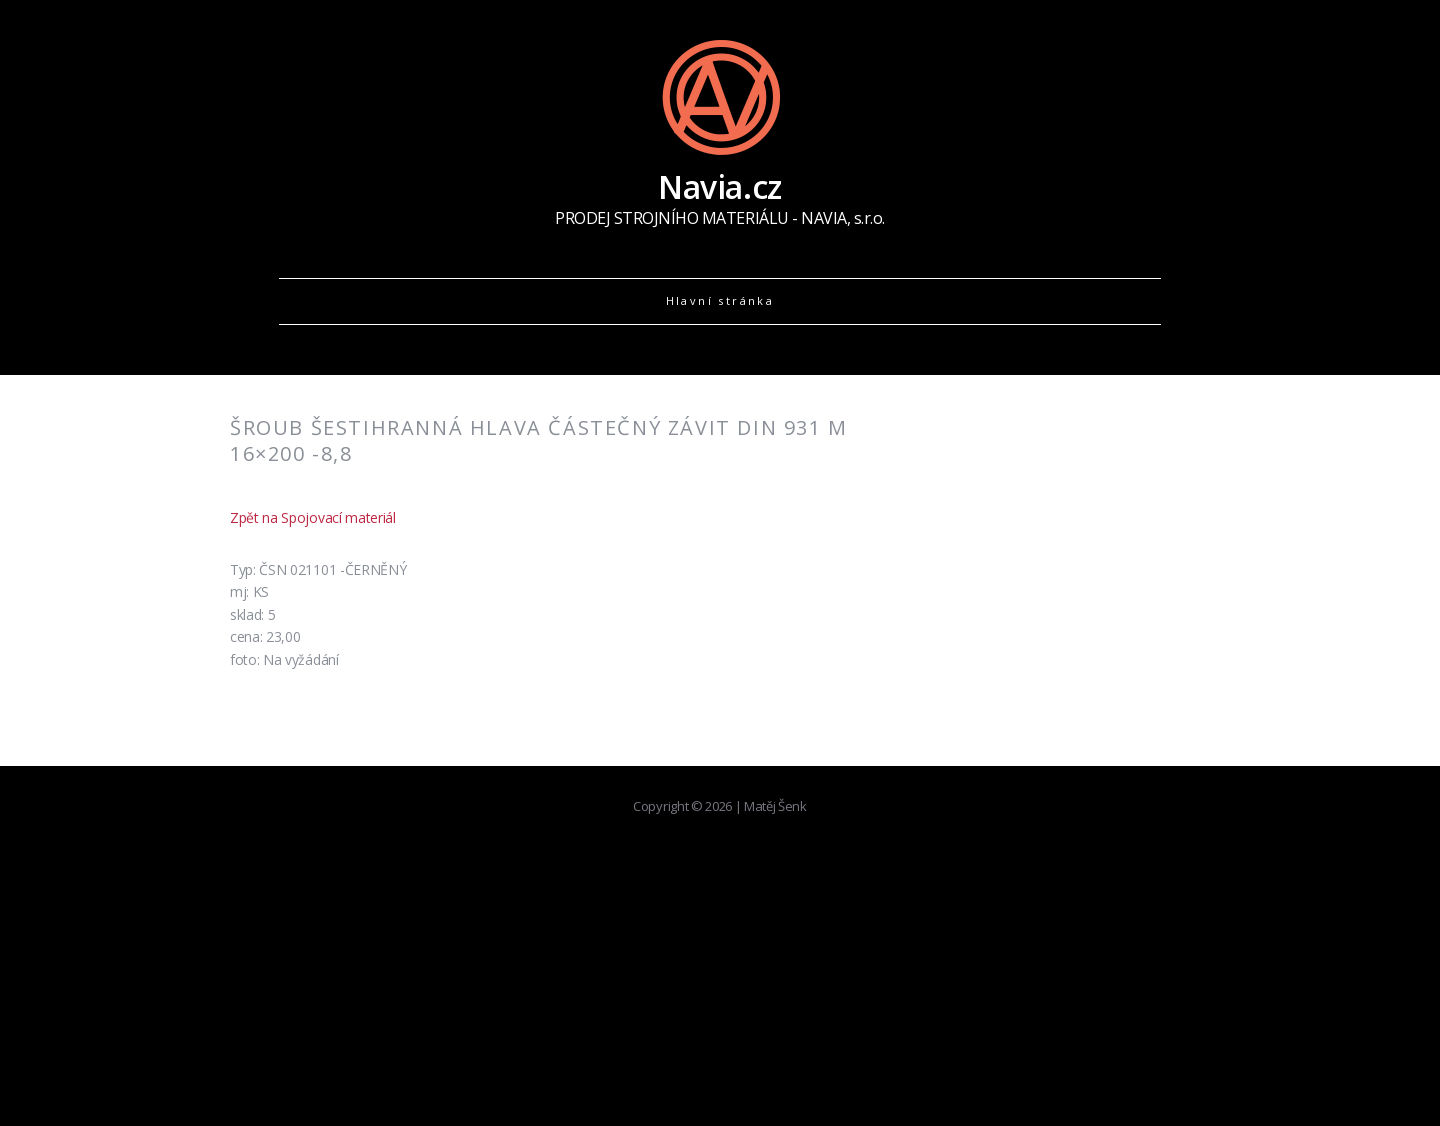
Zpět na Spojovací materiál (313, 517)
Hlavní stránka (720, 300)
